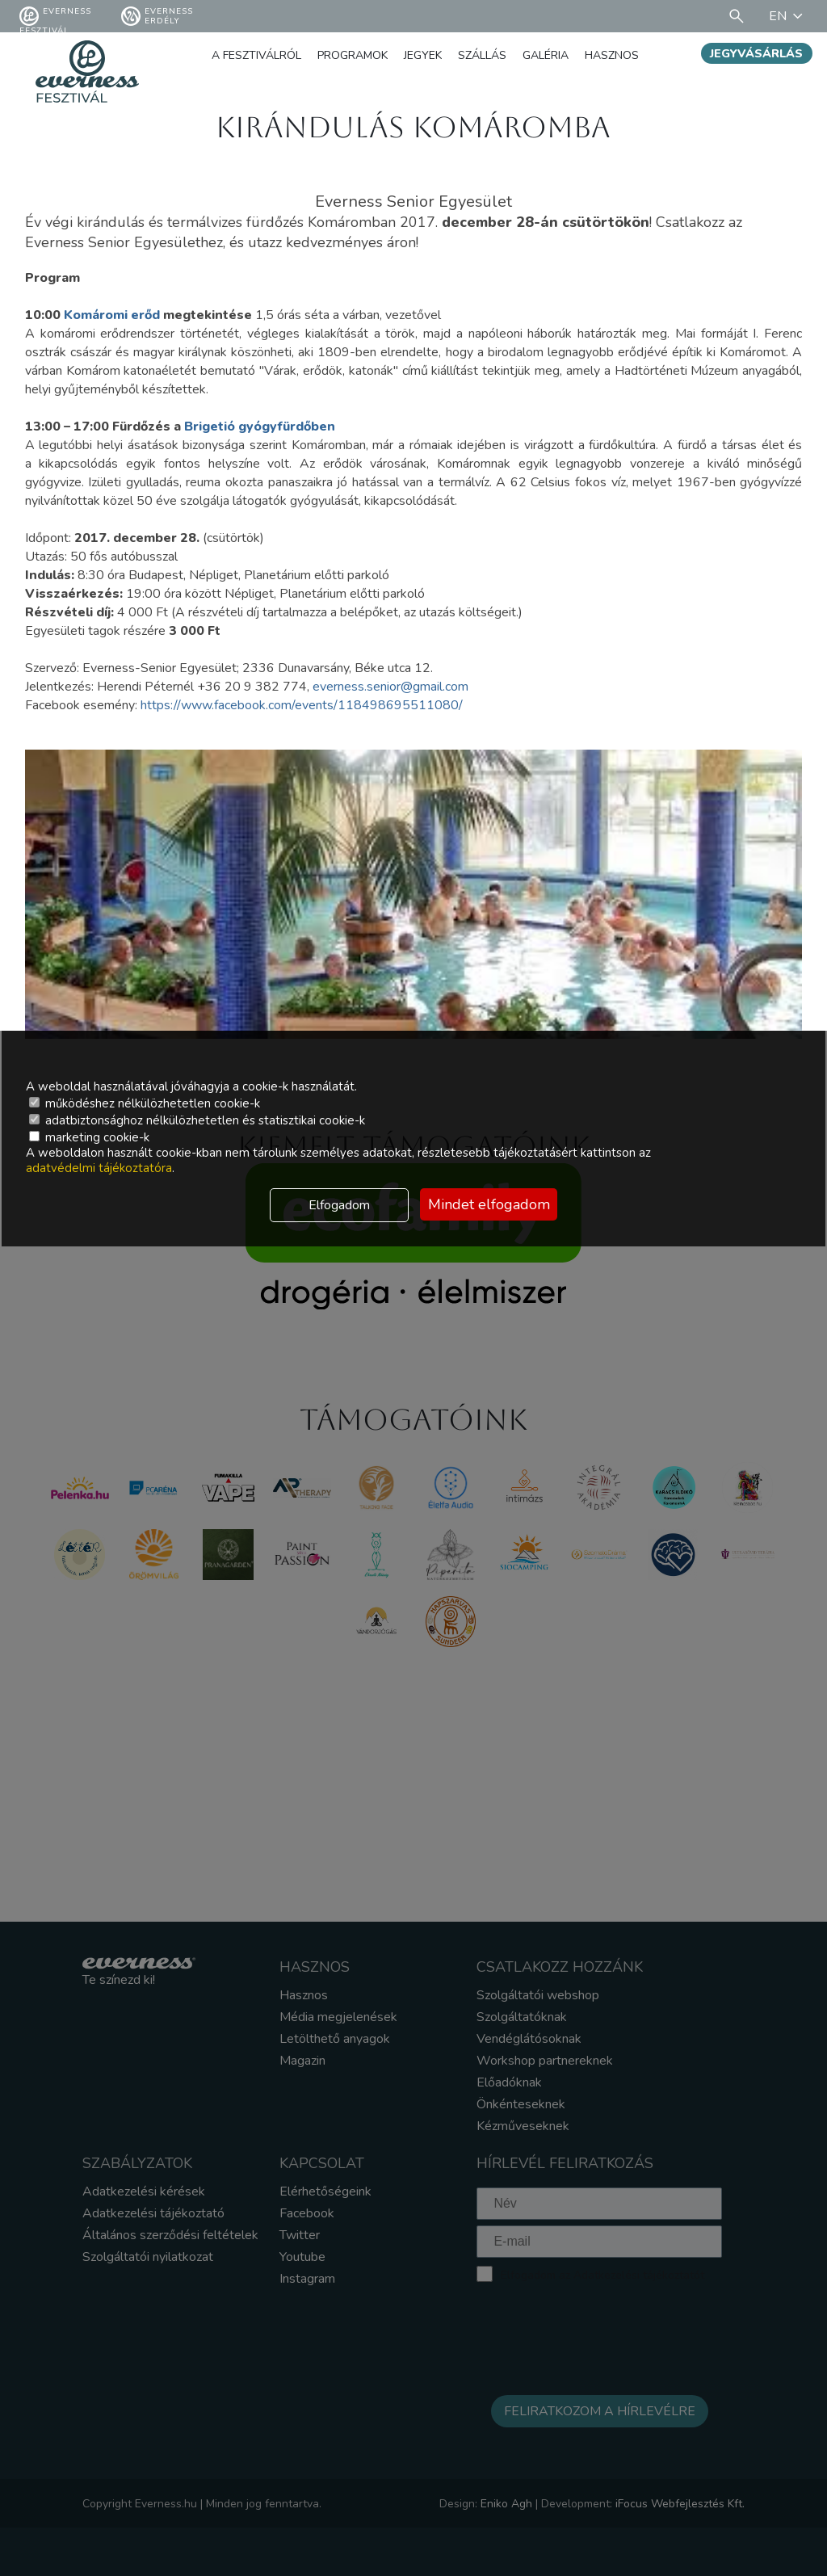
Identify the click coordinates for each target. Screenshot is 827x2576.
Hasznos (612, 55)
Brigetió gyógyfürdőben (259, 426)
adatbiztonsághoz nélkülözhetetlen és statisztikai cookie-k (197, 1120)
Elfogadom (339, 1205)
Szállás (482, 55)
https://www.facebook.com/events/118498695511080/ (302, 705)
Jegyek (423, 55)
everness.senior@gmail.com (390, 686)
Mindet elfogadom (489, 1204)
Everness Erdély (157, 16)
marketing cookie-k (89, 1137)
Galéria (546, 55)
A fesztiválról (256, 55)
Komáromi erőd (112, 315)
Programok (352, 55)
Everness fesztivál (55, 16)
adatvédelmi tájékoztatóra (99, 1168)
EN (788, 16)
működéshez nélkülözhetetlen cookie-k (144, 1103)
